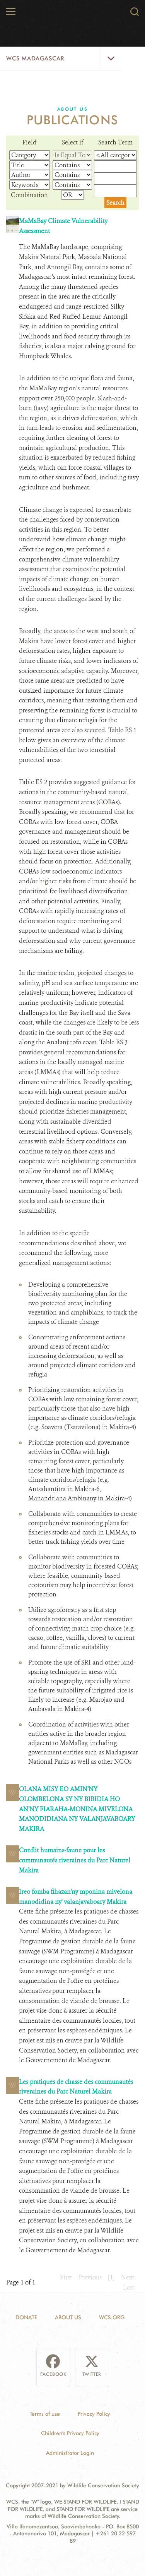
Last (128, 2287)
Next (127, 2277)
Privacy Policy (94, 2414)
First (66, 2277)
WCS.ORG (112, 2317)
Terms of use (45, 2414)
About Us (72, 109)
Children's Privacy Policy (70, 2433)
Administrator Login (70, 2453)
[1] (111, 2277)
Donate (26, 2317)
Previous (90, 2277)
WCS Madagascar (35, 58)
